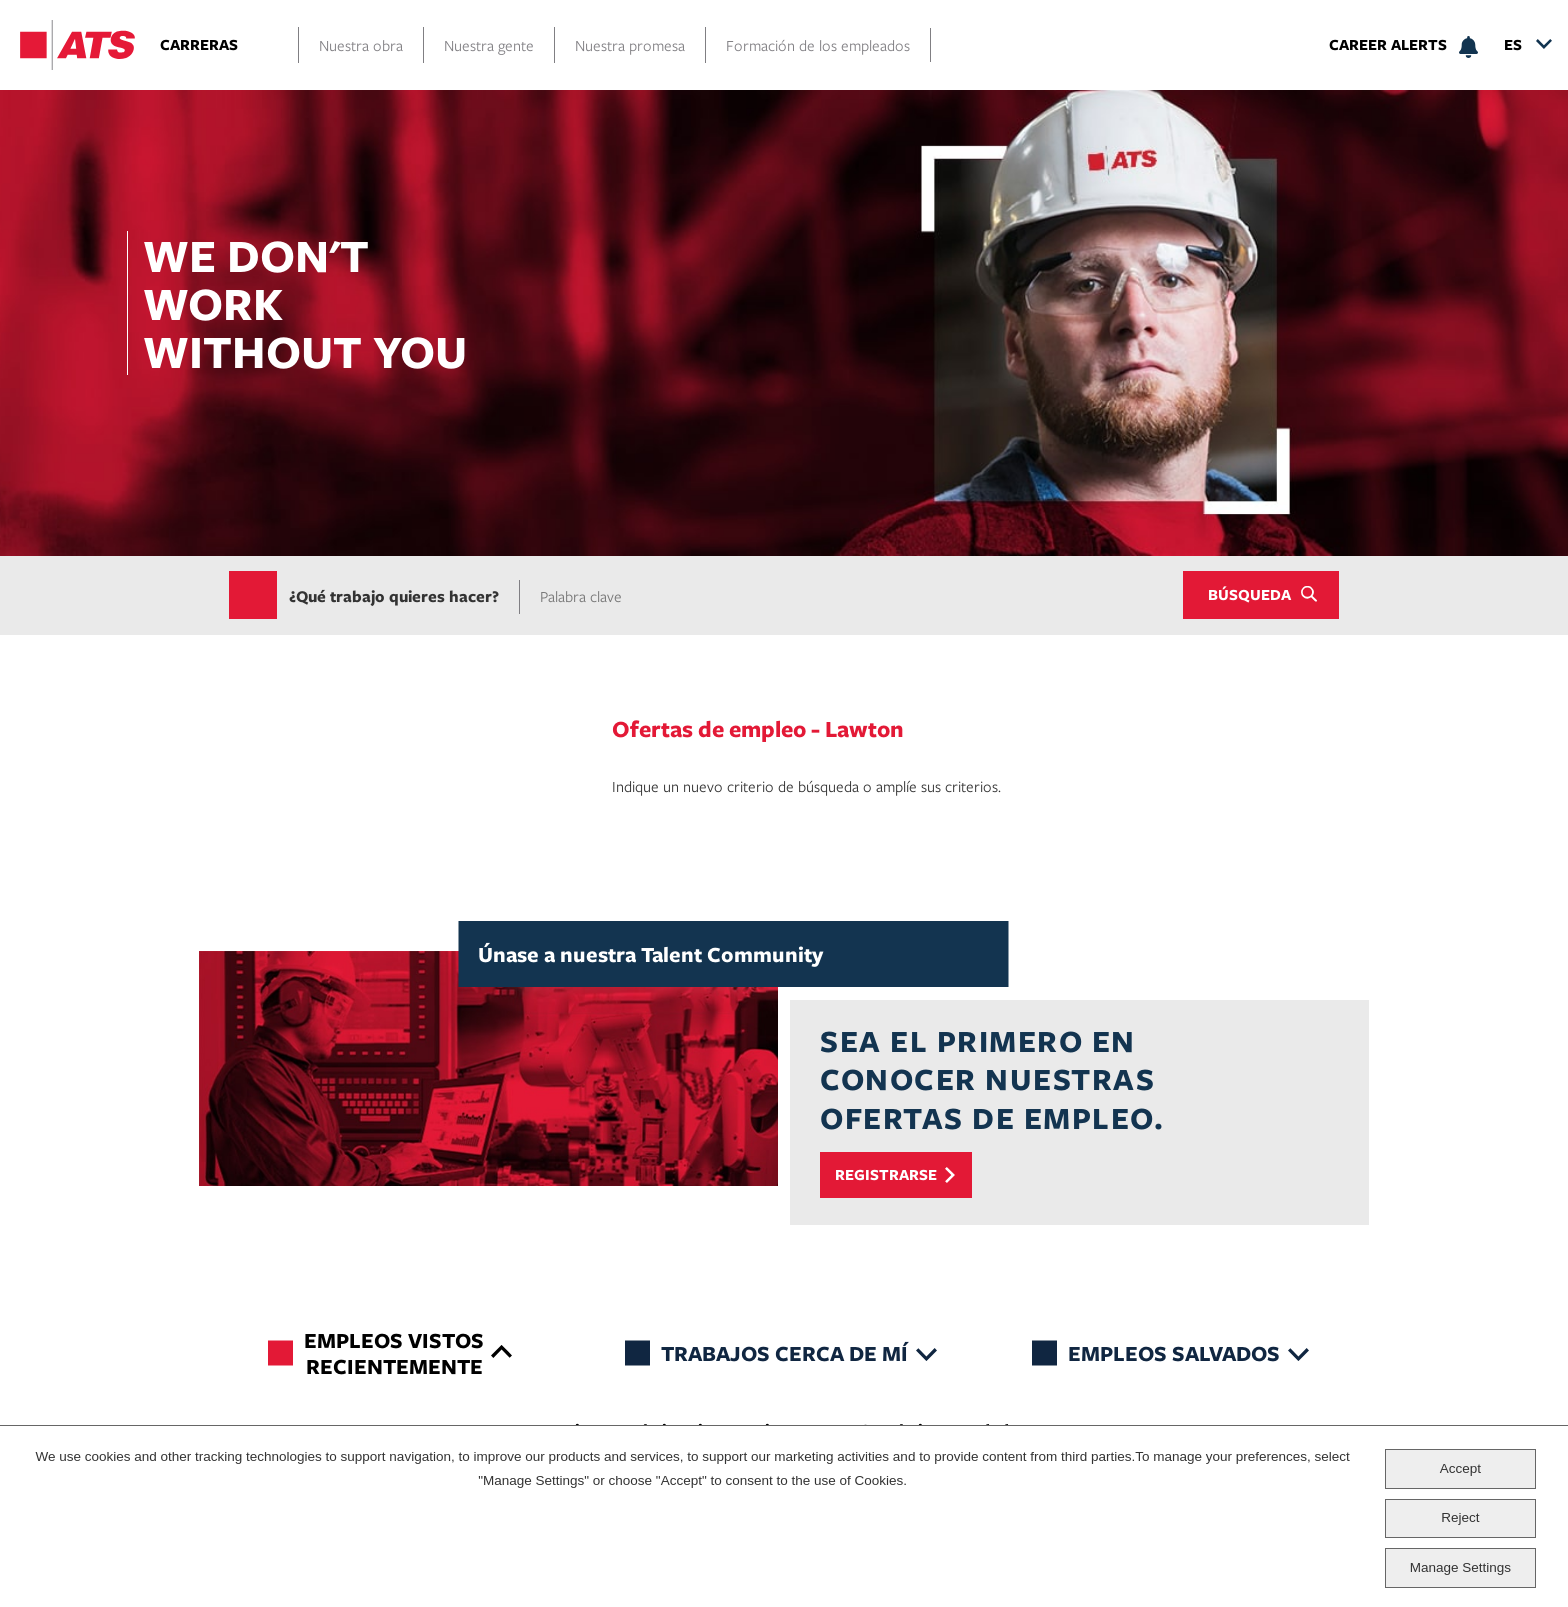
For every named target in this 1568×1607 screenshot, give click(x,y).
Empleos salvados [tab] (1174, 1352)
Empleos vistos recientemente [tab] (394, 1352)
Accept (1460, 1468)
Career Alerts (1388, 45)
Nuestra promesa (630, 45)
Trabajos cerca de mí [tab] (784, 1352)
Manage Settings (1460, 1567)
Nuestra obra (361, 45)
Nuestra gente (489, 45)
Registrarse (886, 1174)
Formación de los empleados (818, 45)
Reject (1460, 1517)
